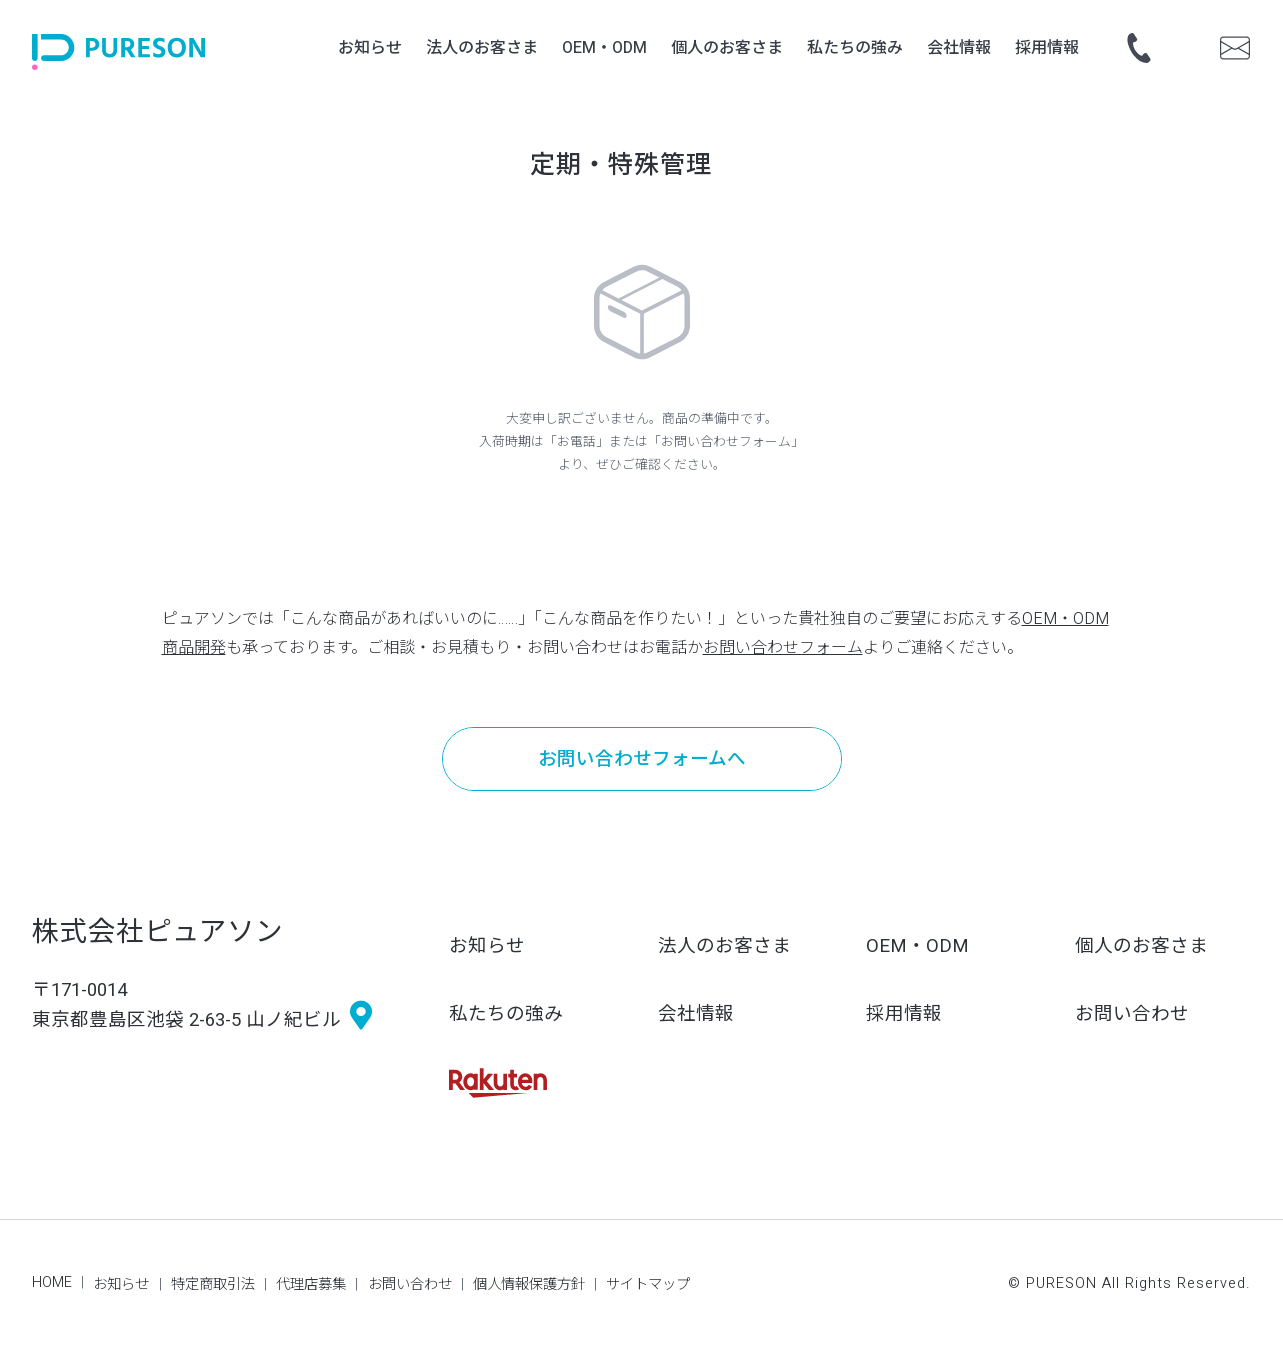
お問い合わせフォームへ (642, 759)
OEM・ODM (917, 946)
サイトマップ (648, 1284)
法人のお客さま (724, 946)
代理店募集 (311, 1284)
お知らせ (487, 946)
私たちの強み (506, 1014)
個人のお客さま (1141, 946)
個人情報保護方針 (529, 1284)
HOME (52, 1282)
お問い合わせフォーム (783, 648)
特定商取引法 (213, 1284)
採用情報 (904, 1014)
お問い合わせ (1132, 1014)
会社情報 (696, 1014)
